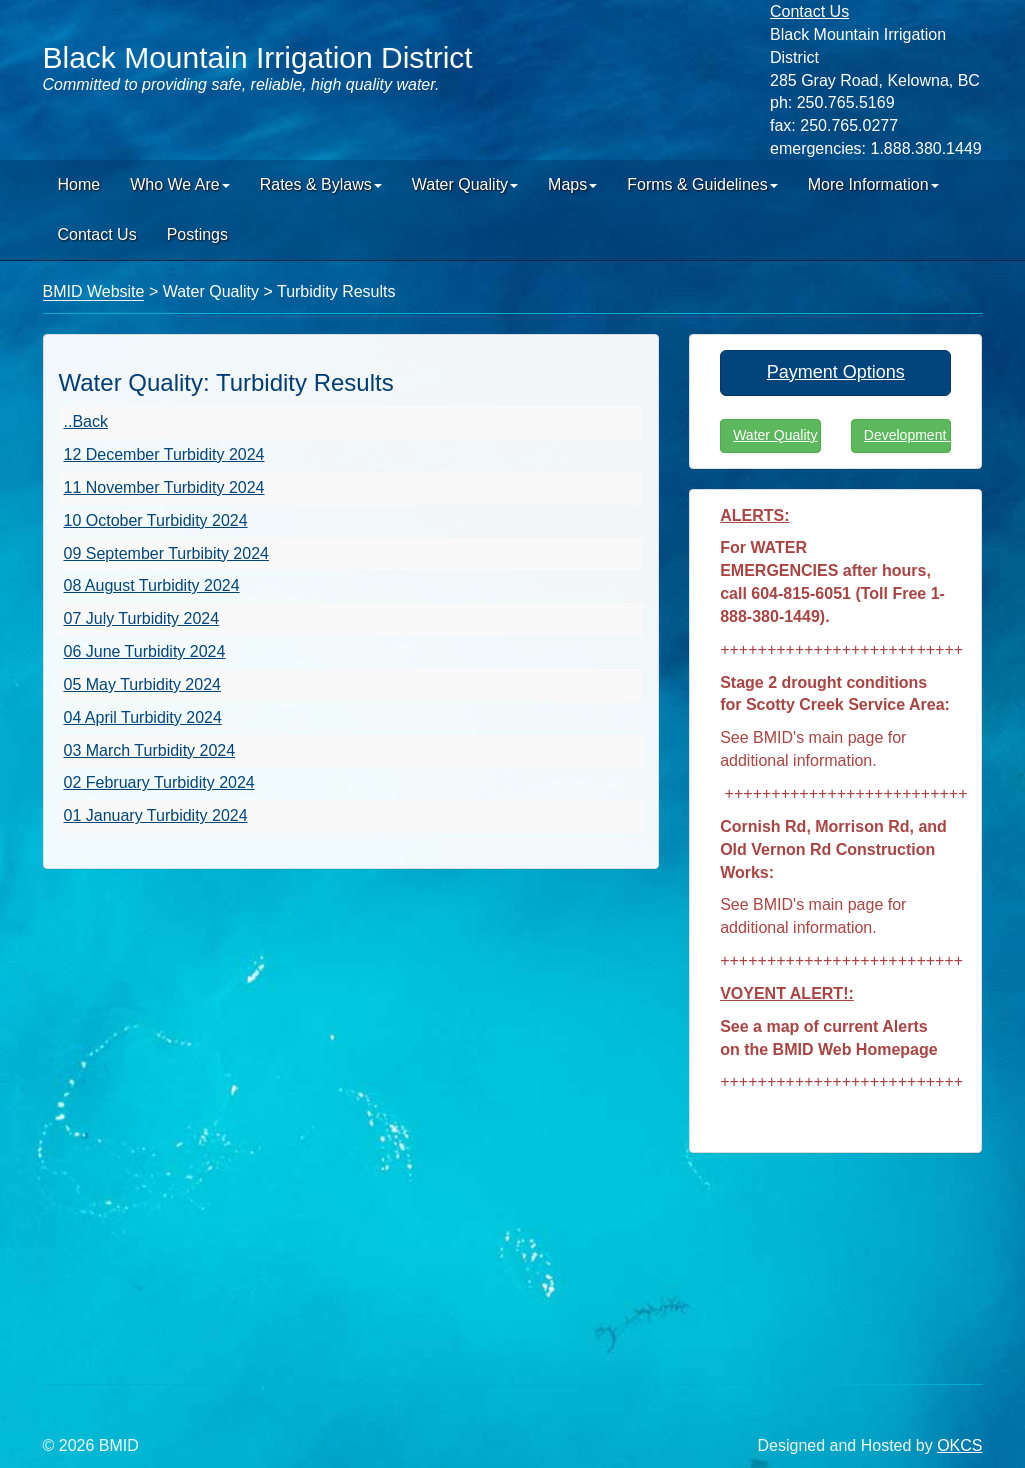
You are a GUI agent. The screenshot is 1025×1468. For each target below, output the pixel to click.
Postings (197, 234)
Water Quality (775, 435)
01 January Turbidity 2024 (156, 815)
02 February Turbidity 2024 (159, 782)
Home (79, 184)
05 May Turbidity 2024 (142, 684)
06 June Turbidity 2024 (145, 651)
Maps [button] (572, 184)
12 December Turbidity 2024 (164, 454)
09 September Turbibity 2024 (166, 553)
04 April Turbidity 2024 (143, 717)
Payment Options (836, 372)
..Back (86, 421)
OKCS (959, 1445)
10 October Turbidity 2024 (156, 520)
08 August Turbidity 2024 (152, 585)
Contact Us (97, 234)
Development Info (908, 435)
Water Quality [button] (465, 184)
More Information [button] (873, 184)
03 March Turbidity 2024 (150, 750)
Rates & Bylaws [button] (321, 184)
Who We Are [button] (180, 184)
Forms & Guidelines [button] (702, 184)
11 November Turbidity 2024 (164, 487)
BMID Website (94, 291)
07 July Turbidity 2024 (142, 618)
